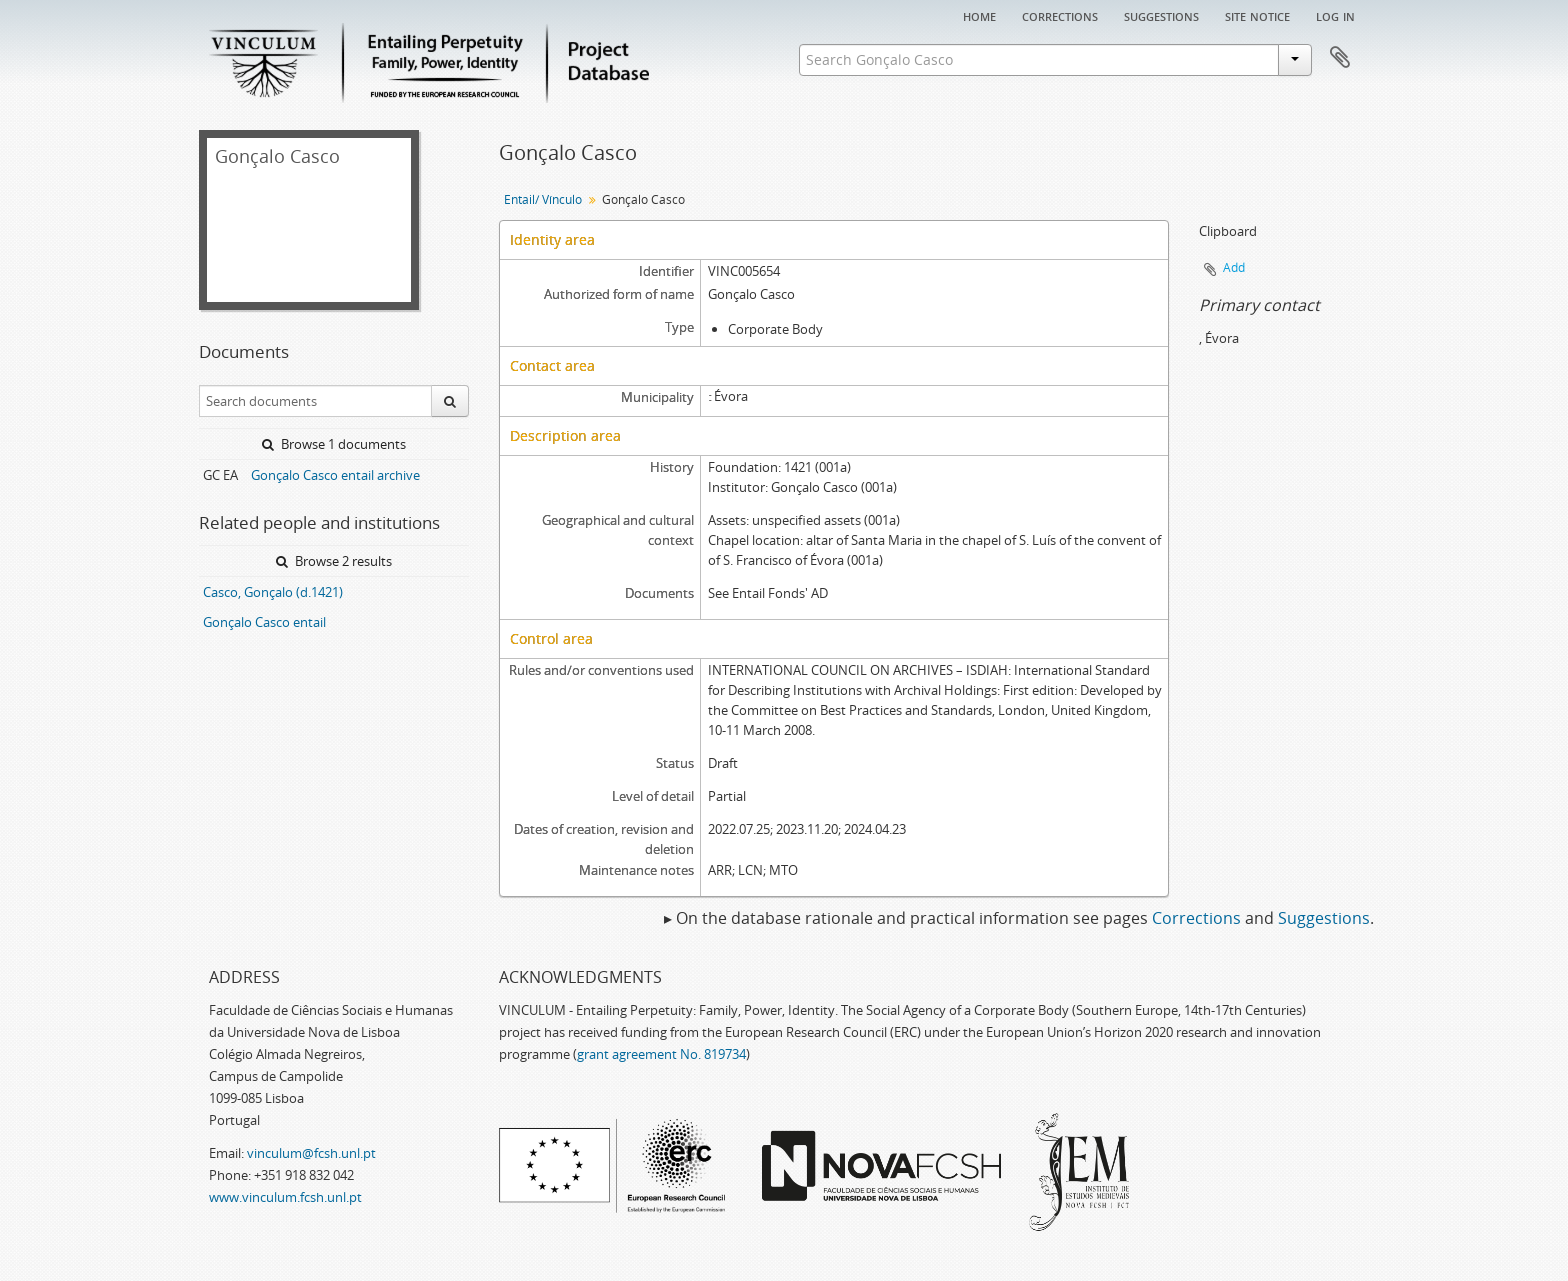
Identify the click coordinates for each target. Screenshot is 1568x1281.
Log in (1335, 15)
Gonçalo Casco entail (264, 622)
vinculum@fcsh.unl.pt (311, 1153)
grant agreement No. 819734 (661, 1054)
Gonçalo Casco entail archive (335, 475)
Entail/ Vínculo (543, 199)
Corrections (1060, 15)
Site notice (1257, 15)
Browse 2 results (334, 561)
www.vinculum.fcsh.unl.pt (285, 1197)
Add (1234, 267)
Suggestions (1161, 15)
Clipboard (1340, 58)
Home (979, 15)
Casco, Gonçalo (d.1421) (273, 592)
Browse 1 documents (334, 444)
